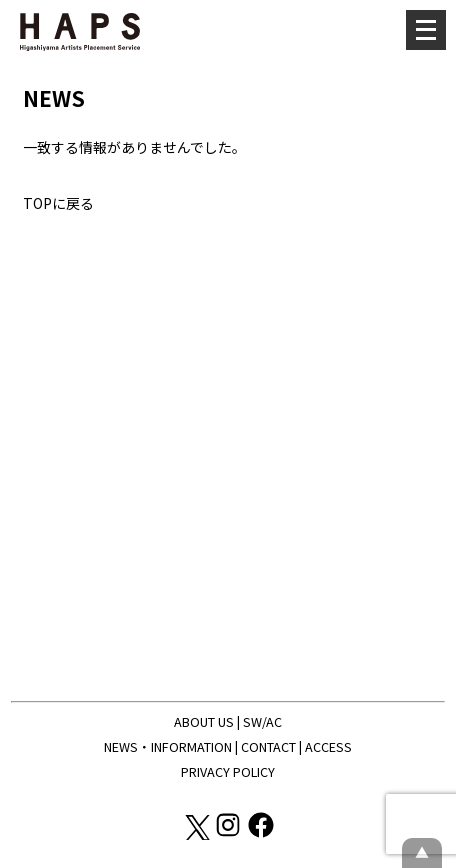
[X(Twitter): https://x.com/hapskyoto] (196, 834)
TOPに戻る (58, 203)
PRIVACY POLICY (228, 771)
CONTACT (268, 746)
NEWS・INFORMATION (168, 746)
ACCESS (328, 746)
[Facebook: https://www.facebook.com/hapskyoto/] (261, 834)
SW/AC (262, 721)
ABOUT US (204, 721)
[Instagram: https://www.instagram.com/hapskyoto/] (229, 834)
